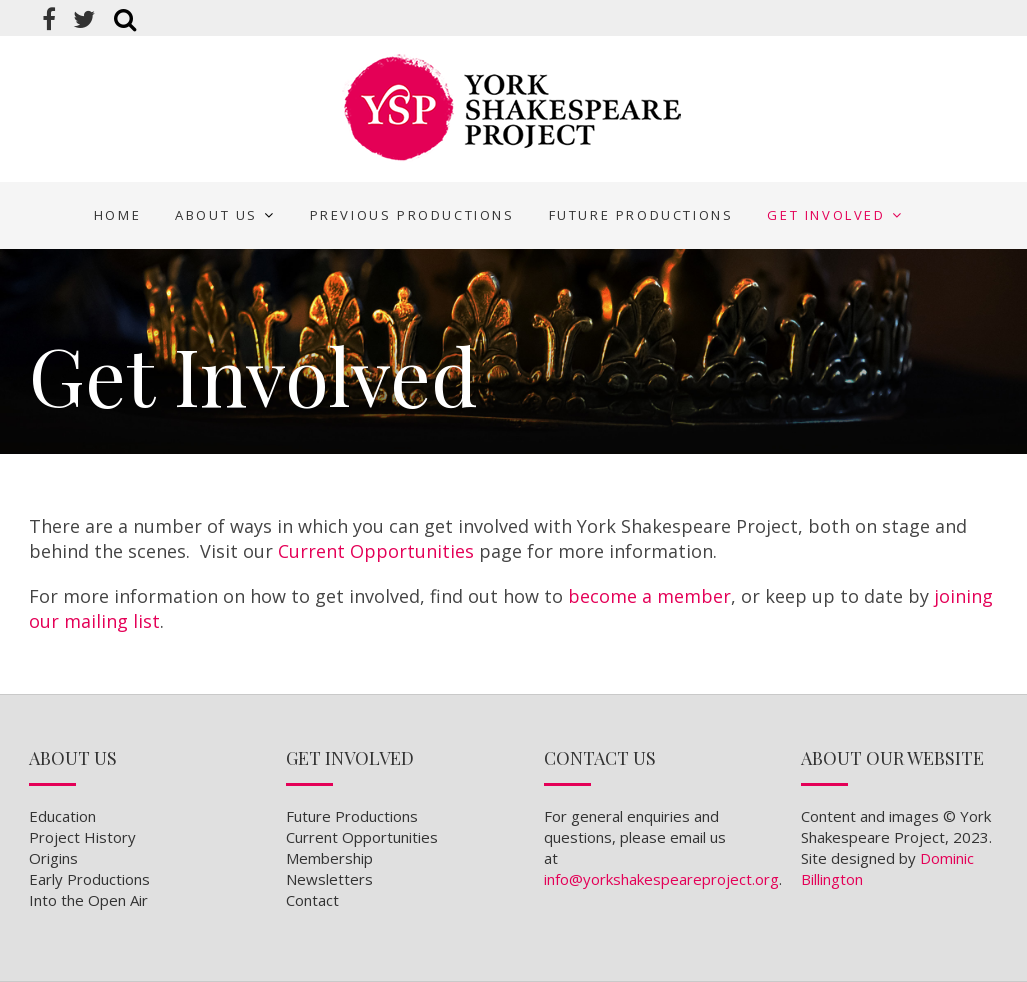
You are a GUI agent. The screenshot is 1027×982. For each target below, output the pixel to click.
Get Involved (826, 215)
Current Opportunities (376, 551)
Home (117, 215)
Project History (82, 837)
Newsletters (329, 879)
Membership (329, 858)
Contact (312, 900)
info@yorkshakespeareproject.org (661, 879)
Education (62, 816)
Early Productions (89, 879)
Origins (53, 858)
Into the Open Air (88, 900)
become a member (649, 596)
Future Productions (641, 215)
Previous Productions (412, 215)
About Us (216, 215)
